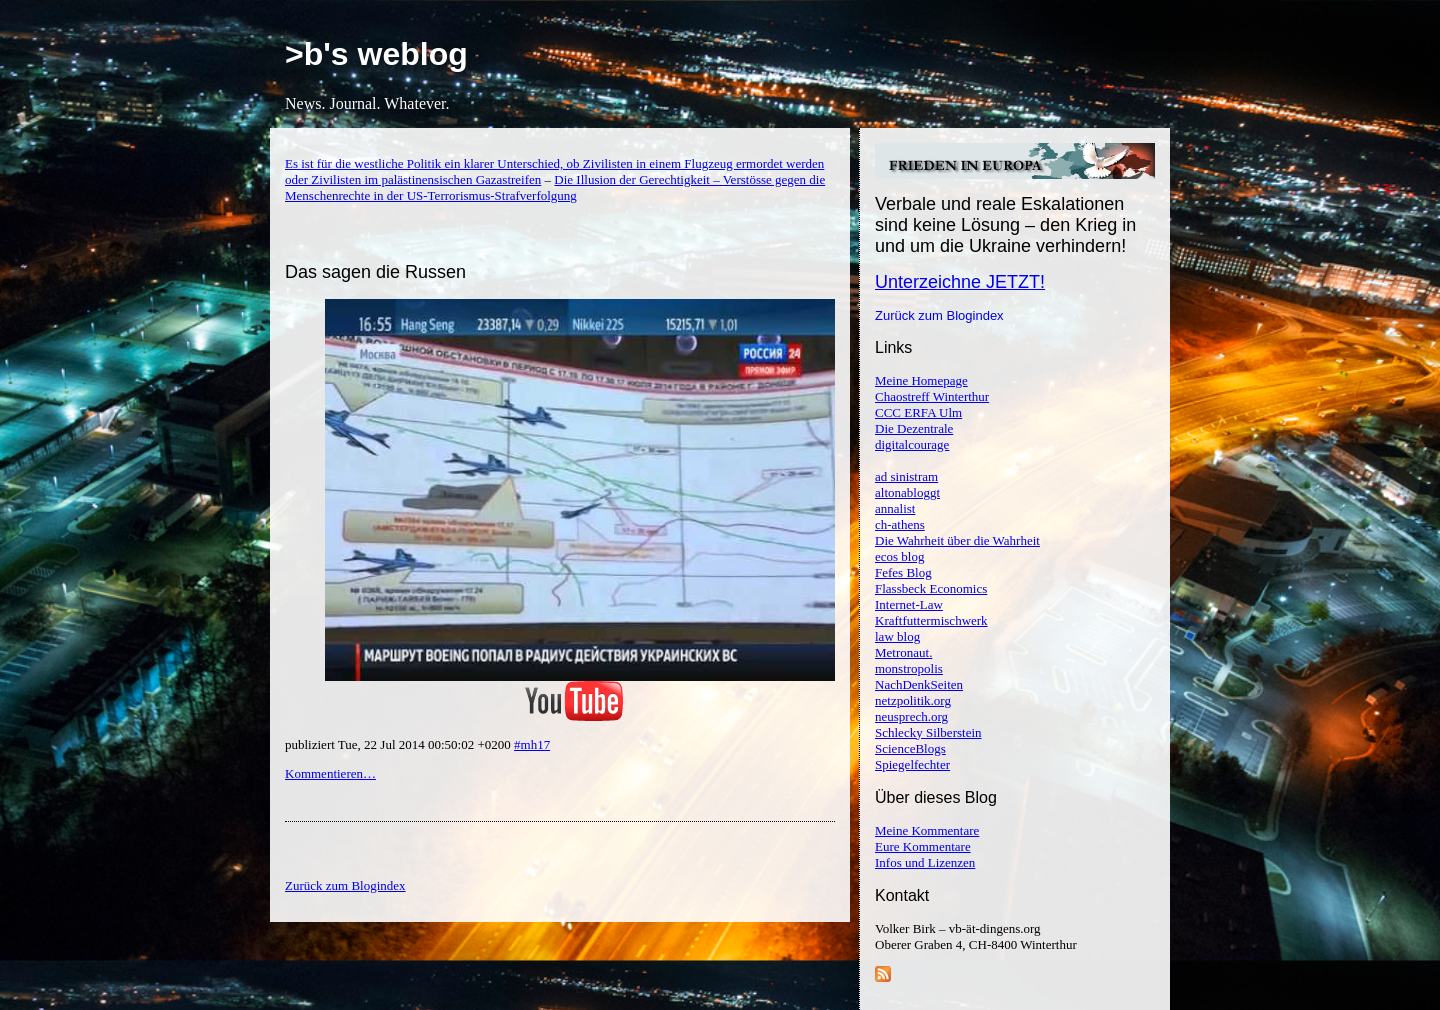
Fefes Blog (903, 572)
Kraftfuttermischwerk (931, 620)
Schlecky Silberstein (928, 732)
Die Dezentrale (914, 428)
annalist (895, 508)
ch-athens (900, 524)
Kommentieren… (330, 773)
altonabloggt (907, 492)
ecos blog (899, 556)
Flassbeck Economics (931, 588)
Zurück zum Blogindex (939, 315)
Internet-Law (909, 604)
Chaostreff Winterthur (932, 396)
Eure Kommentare (923, 846)
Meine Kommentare (927, 830)
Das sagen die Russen (375, 272)
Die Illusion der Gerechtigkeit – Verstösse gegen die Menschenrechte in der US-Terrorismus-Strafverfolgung (555, 187)
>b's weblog (376, 54)
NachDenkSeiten (919, 684)
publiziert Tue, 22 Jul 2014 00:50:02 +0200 (399, 744)
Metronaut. (903, 652)
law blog (897, 636)
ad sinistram (906, 476)
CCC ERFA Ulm (918, 412)
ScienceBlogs (910, 748)
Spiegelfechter (912, 764)
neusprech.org (911, 716)
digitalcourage (912, 444)
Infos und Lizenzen (925, 862)
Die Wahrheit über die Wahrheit (957, 540)
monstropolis (909, 668)
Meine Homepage (921, 380)
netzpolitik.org (913, 700)
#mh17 (532, 744)
